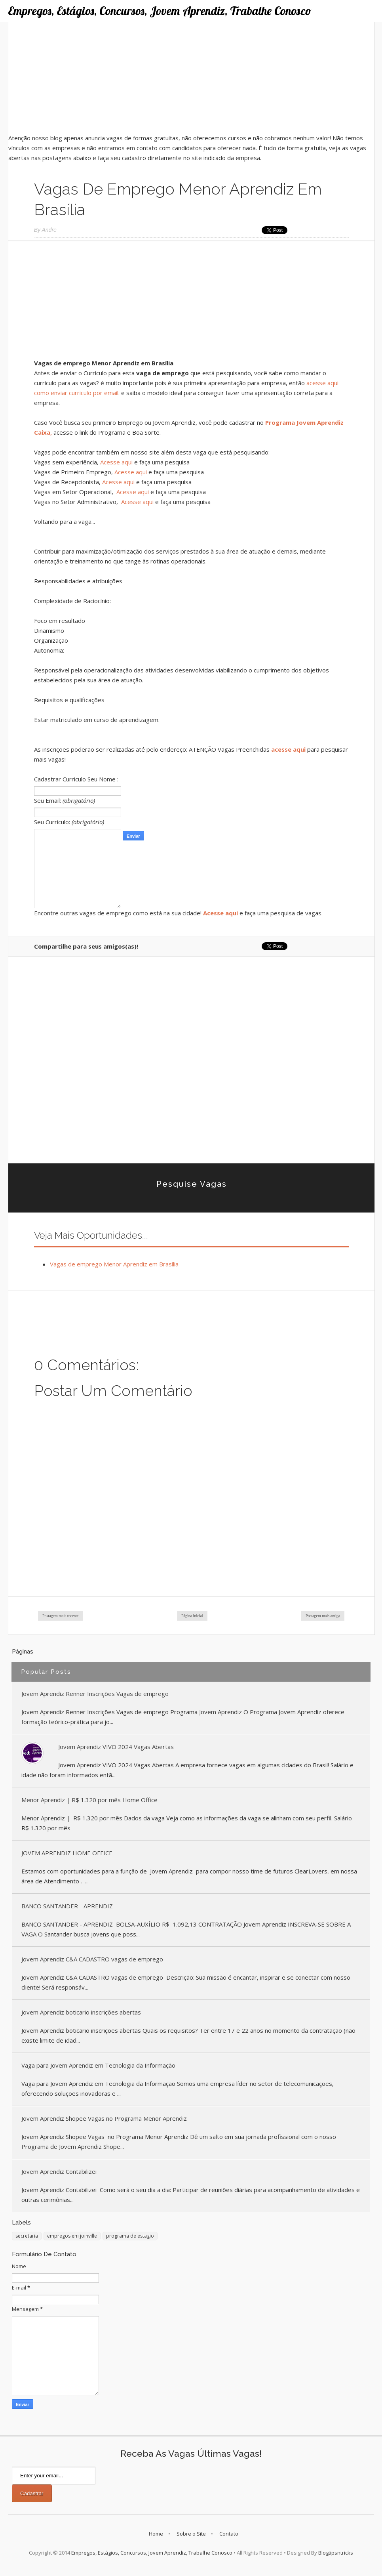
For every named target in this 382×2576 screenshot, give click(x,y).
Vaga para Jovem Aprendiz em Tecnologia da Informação (98, 2065)
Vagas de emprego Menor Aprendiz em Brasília (114, 1264)
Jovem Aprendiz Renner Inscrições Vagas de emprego (95, 1694)
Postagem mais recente (60, 1616)
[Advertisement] (191, 77)
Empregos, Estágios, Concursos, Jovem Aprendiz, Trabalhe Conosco (160, 10)
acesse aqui (288, 749)
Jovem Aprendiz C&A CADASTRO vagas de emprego (92, 1959)
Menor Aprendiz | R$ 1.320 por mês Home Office (89, 1800)
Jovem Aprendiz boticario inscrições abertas (81, 2012)
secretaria (26, 2235)
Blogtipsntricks (335, 2552)
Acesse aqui (116, 462)
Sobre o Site (191, 2533)
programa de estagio (130, 2235)
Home (156, 2533)
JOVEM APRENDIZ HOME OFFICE (66, 1853)
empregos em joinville (72, 2235)
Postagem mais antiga (323, 1616)
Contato (228, 2533)
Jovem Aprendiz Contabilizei (59, 2171)
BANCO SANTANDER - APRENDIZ (67, 1906)
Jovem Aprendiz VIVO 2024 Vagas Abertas (116, 1747)
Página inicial (192, 1616)
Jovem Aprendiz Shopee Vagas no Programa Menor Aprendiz (104, 2118)
